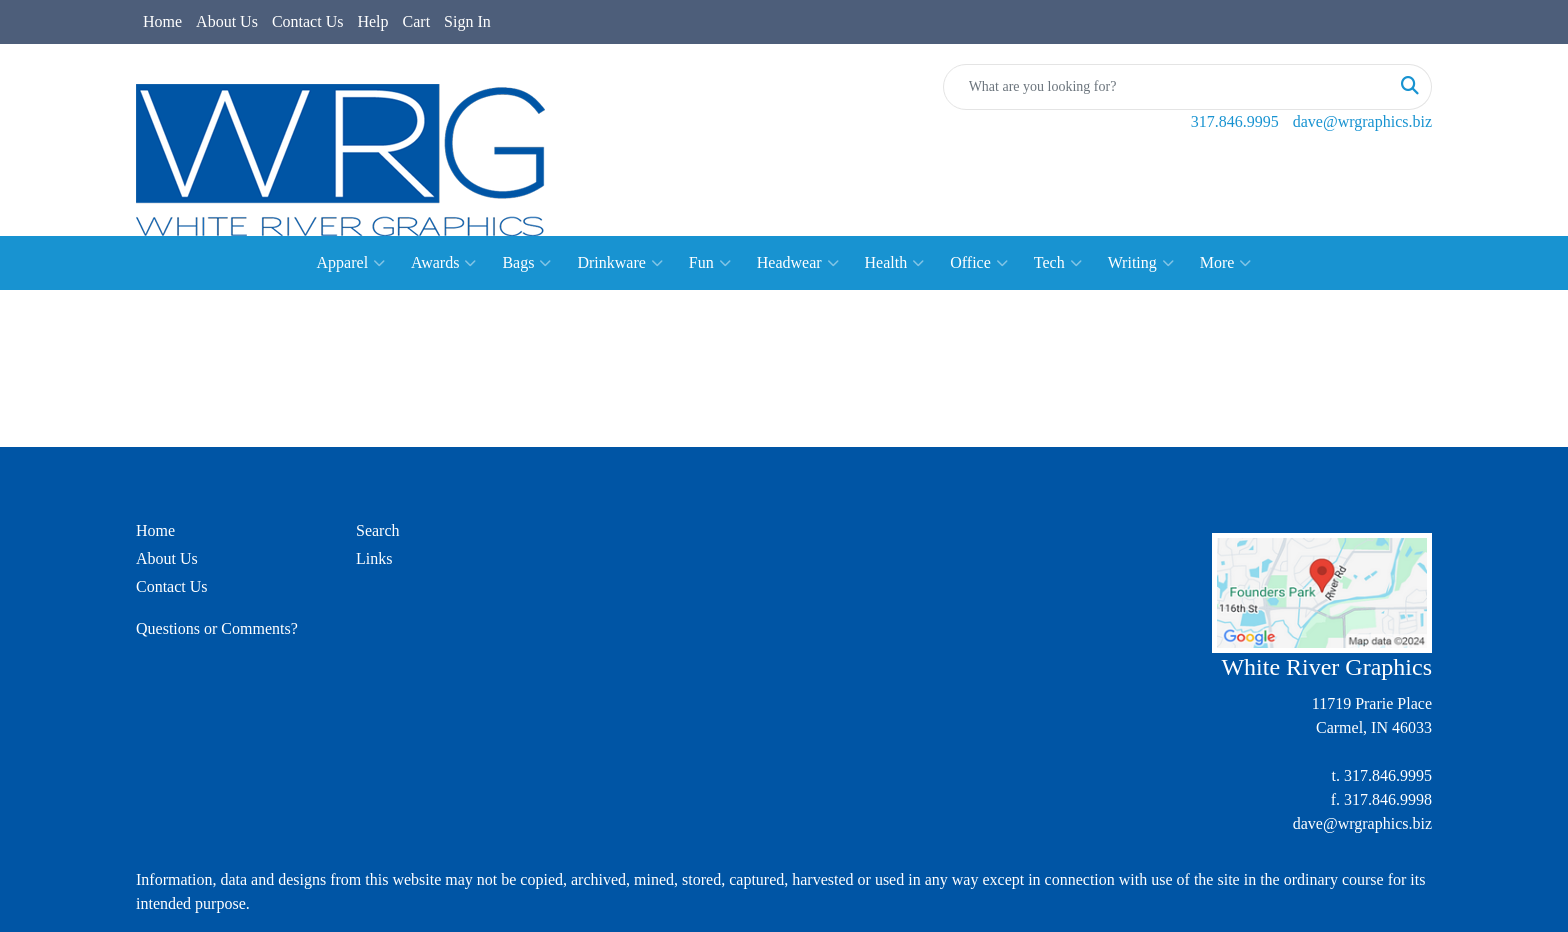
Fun (710, 263)
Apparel (351, 263)
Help (372, 21)
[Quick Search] (1166, 87)
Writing (1141, 263)
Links (374, 558)
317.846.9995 (1235, 121)
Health (895, 263)
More (1226, 263)
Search (378, 530)
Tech (1058, 263)
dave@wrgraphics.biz (1362, 121)
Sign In (467, 21)
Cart (417, 21)
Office (979, 263)
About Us (227, 21)
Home (162, 21)
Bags (526, 263)
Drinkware (619, 263)
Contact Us (308, 21)
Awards (443, 263)
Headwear (798, 263)
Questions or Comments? (217, 628)
